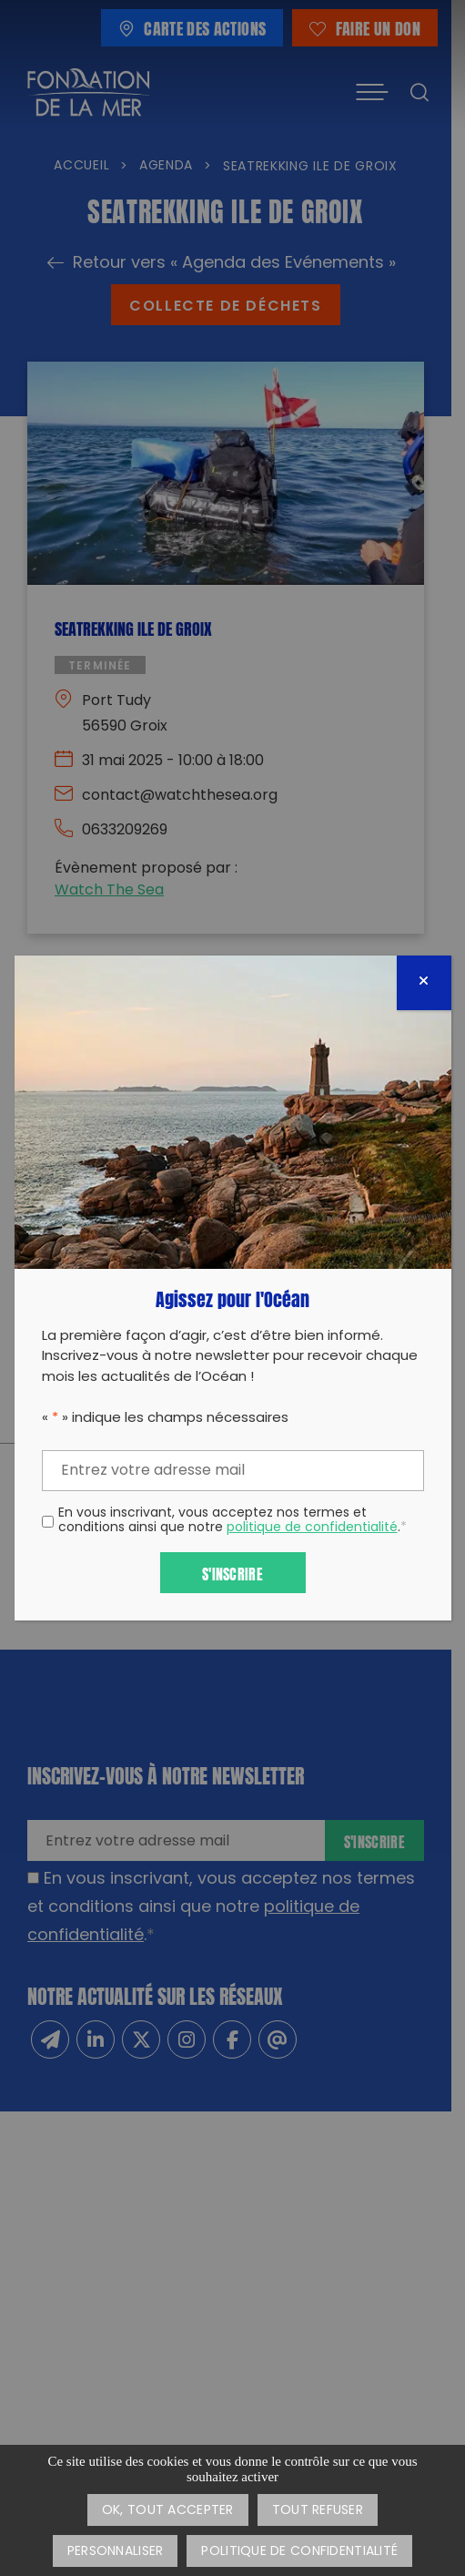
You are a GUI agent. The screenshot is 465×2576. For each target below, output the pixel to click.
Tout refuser (317, 2510)
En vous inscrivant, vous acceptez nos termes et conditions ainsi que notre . (232, 1522)
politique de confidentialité (312, 1528)
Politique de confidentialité (299, 2551)
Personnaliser (115, 2551)
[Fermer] (424, 983)
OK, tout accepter (168, 2510)
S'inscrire (232, 1572)
